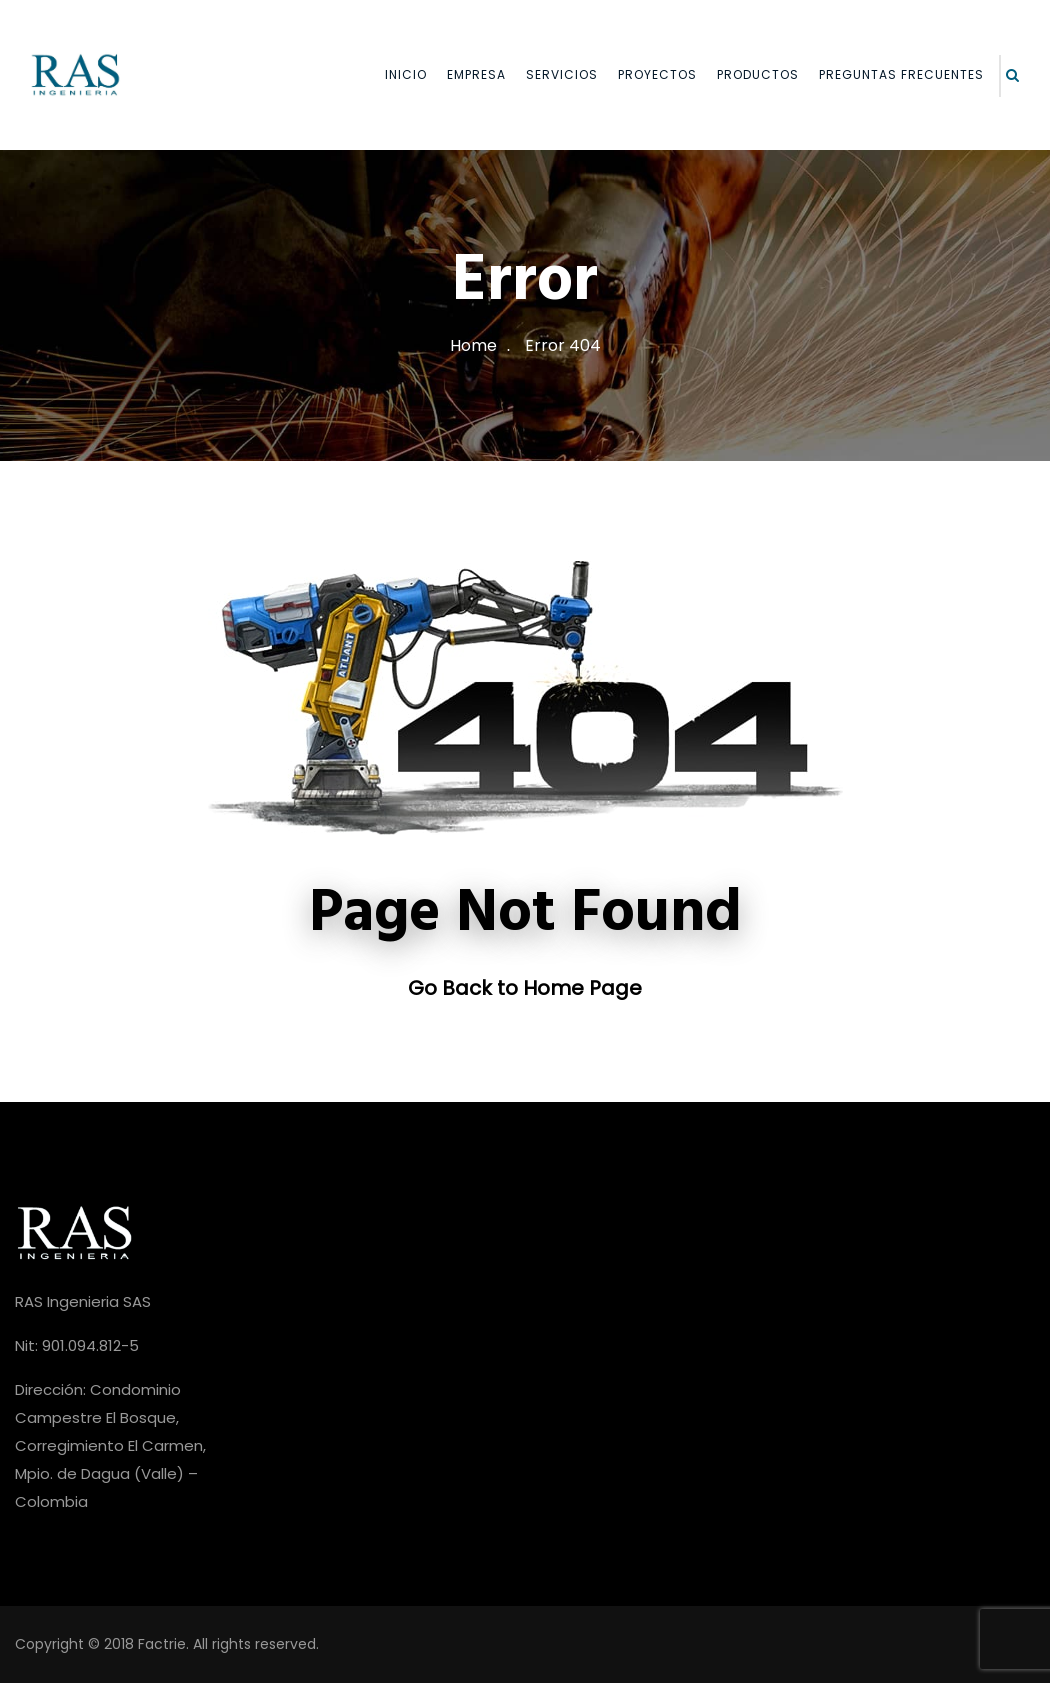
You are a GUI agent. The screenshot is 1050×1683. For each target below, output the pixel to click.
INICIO (406, 74)
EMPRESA (476, 74)
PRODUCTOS (758, 74)
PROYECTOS (657, 74)
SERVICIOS (562, 74)
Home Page (582, 988)
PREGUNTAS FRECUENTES (901, 74)
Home (473, 345)
